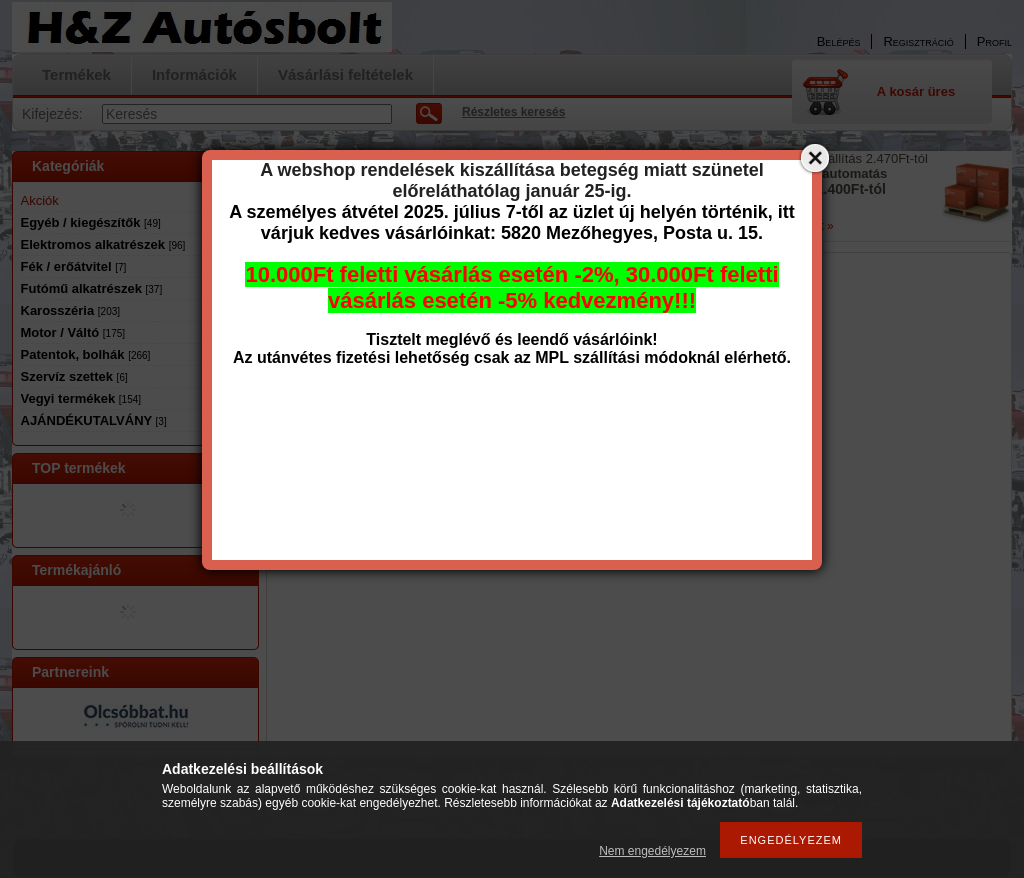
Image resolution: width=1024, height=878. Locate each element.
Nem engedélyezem (652, 851)
